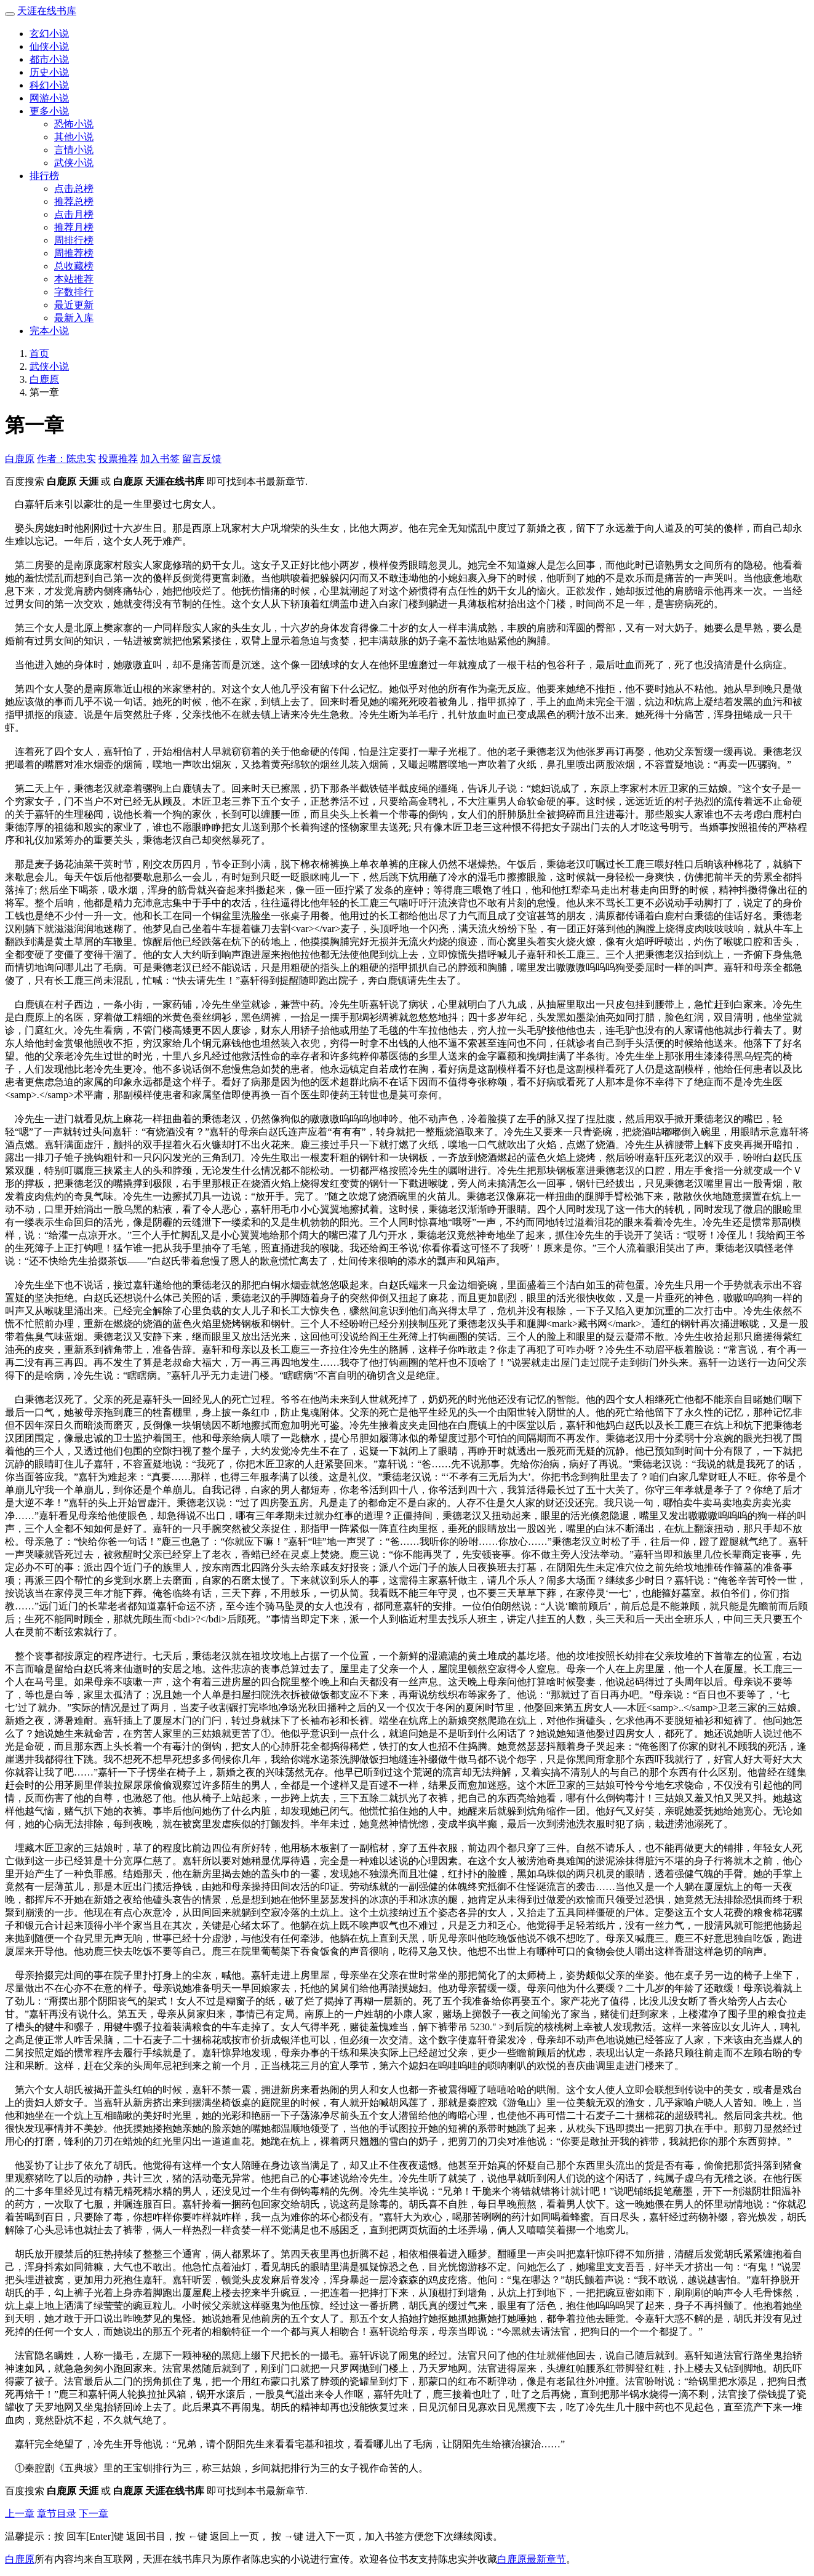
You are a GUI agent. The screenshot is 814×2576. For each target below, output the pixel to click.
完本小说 (49, 330)
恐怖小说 (74, 124)
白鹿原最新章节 (531, 2559)
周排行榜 (74, 240)
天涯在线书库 (46, 11)
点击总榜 (74, 188)
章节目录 (56, 2513)
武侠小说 (74, 163)
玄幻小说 (49, 33)
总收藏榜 (74, 266)
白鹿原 (44, 379)
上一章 (19, 2513)
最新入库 (74, 318)
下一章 (93, 2513)
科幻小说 (49, 85)
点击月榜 (74, 214)
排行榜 (44, 175)
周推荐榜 (74, 253)
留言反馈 (201, 458)
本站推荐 (74, 279)
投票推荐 (118, 458)
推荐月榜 (74, 227)
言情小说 (74, 150)
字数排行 (74, 292)
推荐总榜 (74, 201)
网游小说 (49, 98)
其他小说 (74, 137)
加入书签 (160, 458)
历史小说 (49, 72)
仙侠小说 (49, 46)
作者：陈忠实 (66, 458)
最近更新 (74, 305)
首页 (39, 353)
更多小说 (49, 111)
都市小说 (49, 59)
